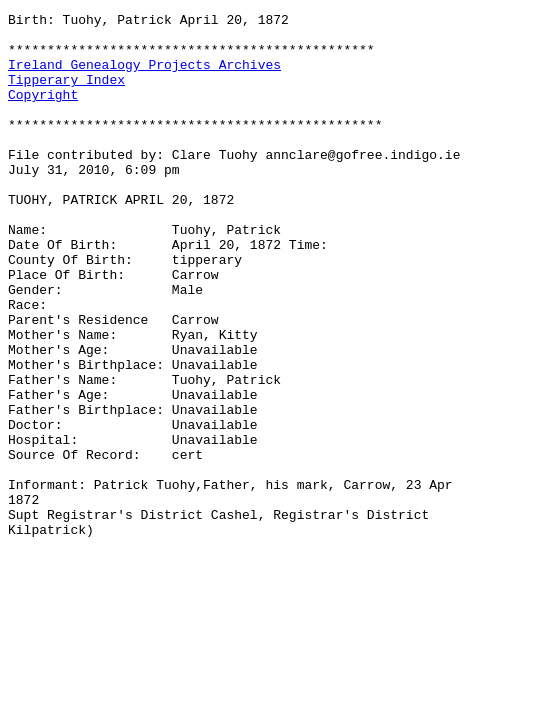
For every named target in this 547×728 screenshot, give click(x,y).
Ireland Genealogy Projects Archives (144, 76)
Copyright (43, 112)
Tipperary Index (66, 94)
